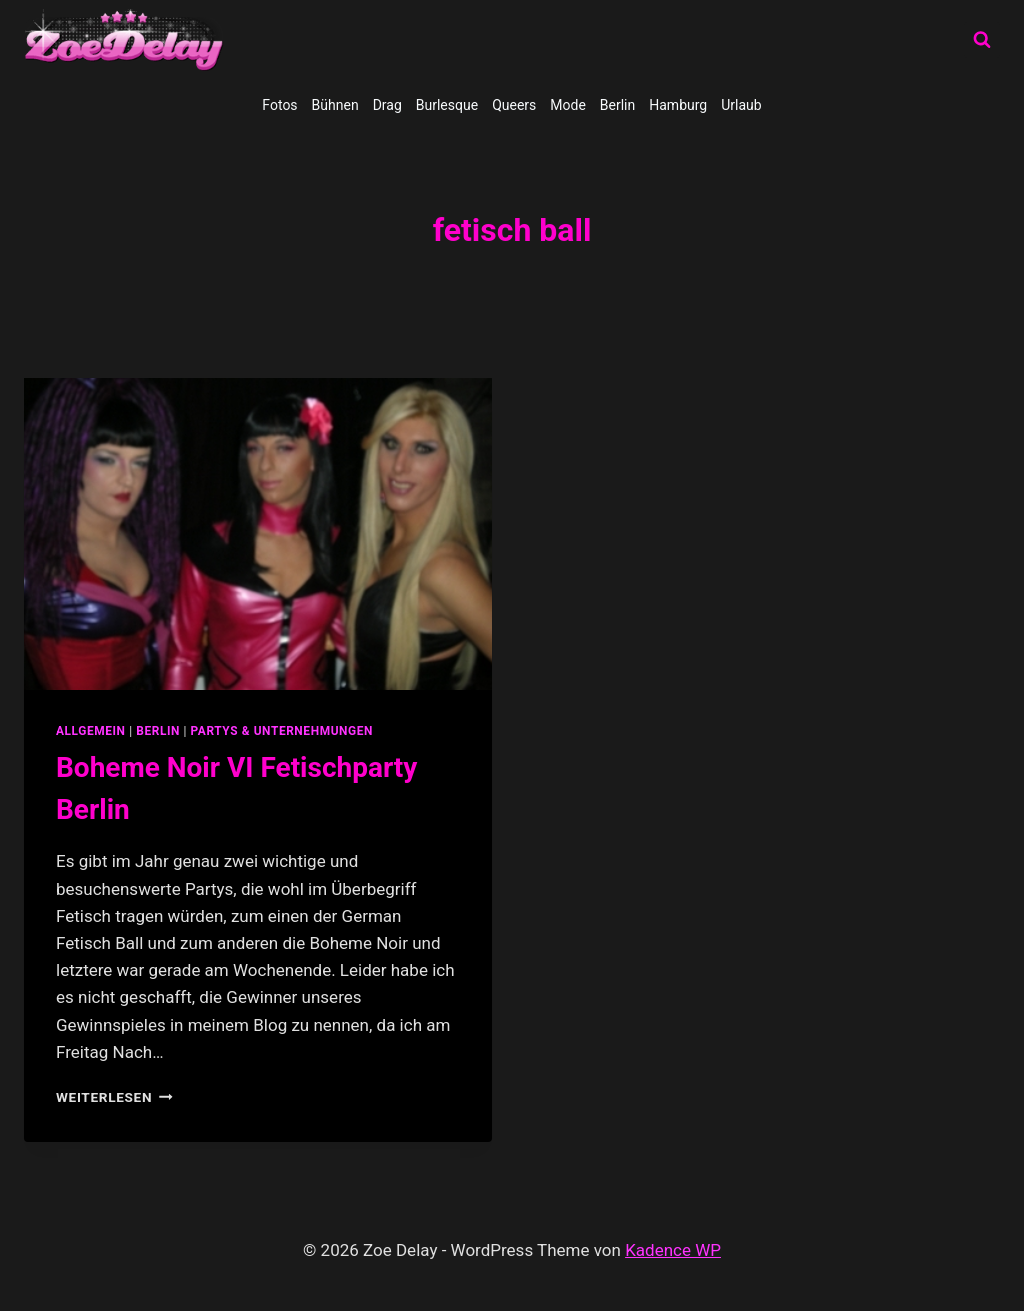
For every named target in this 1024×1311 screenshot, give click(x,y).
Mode (568, 105)
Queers (514, 105)
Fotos (279, 105)
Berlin (617, 105)
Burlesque (447, 105)
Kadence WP (673, 1250)
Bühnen (335, 105)
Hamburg (678, 105)
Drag (387, 105)
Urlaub (741, 105)
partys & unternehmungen (282, 731)
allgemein (91, 731)
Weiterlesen (114, 1097)
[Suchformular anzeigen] (982, 40)
